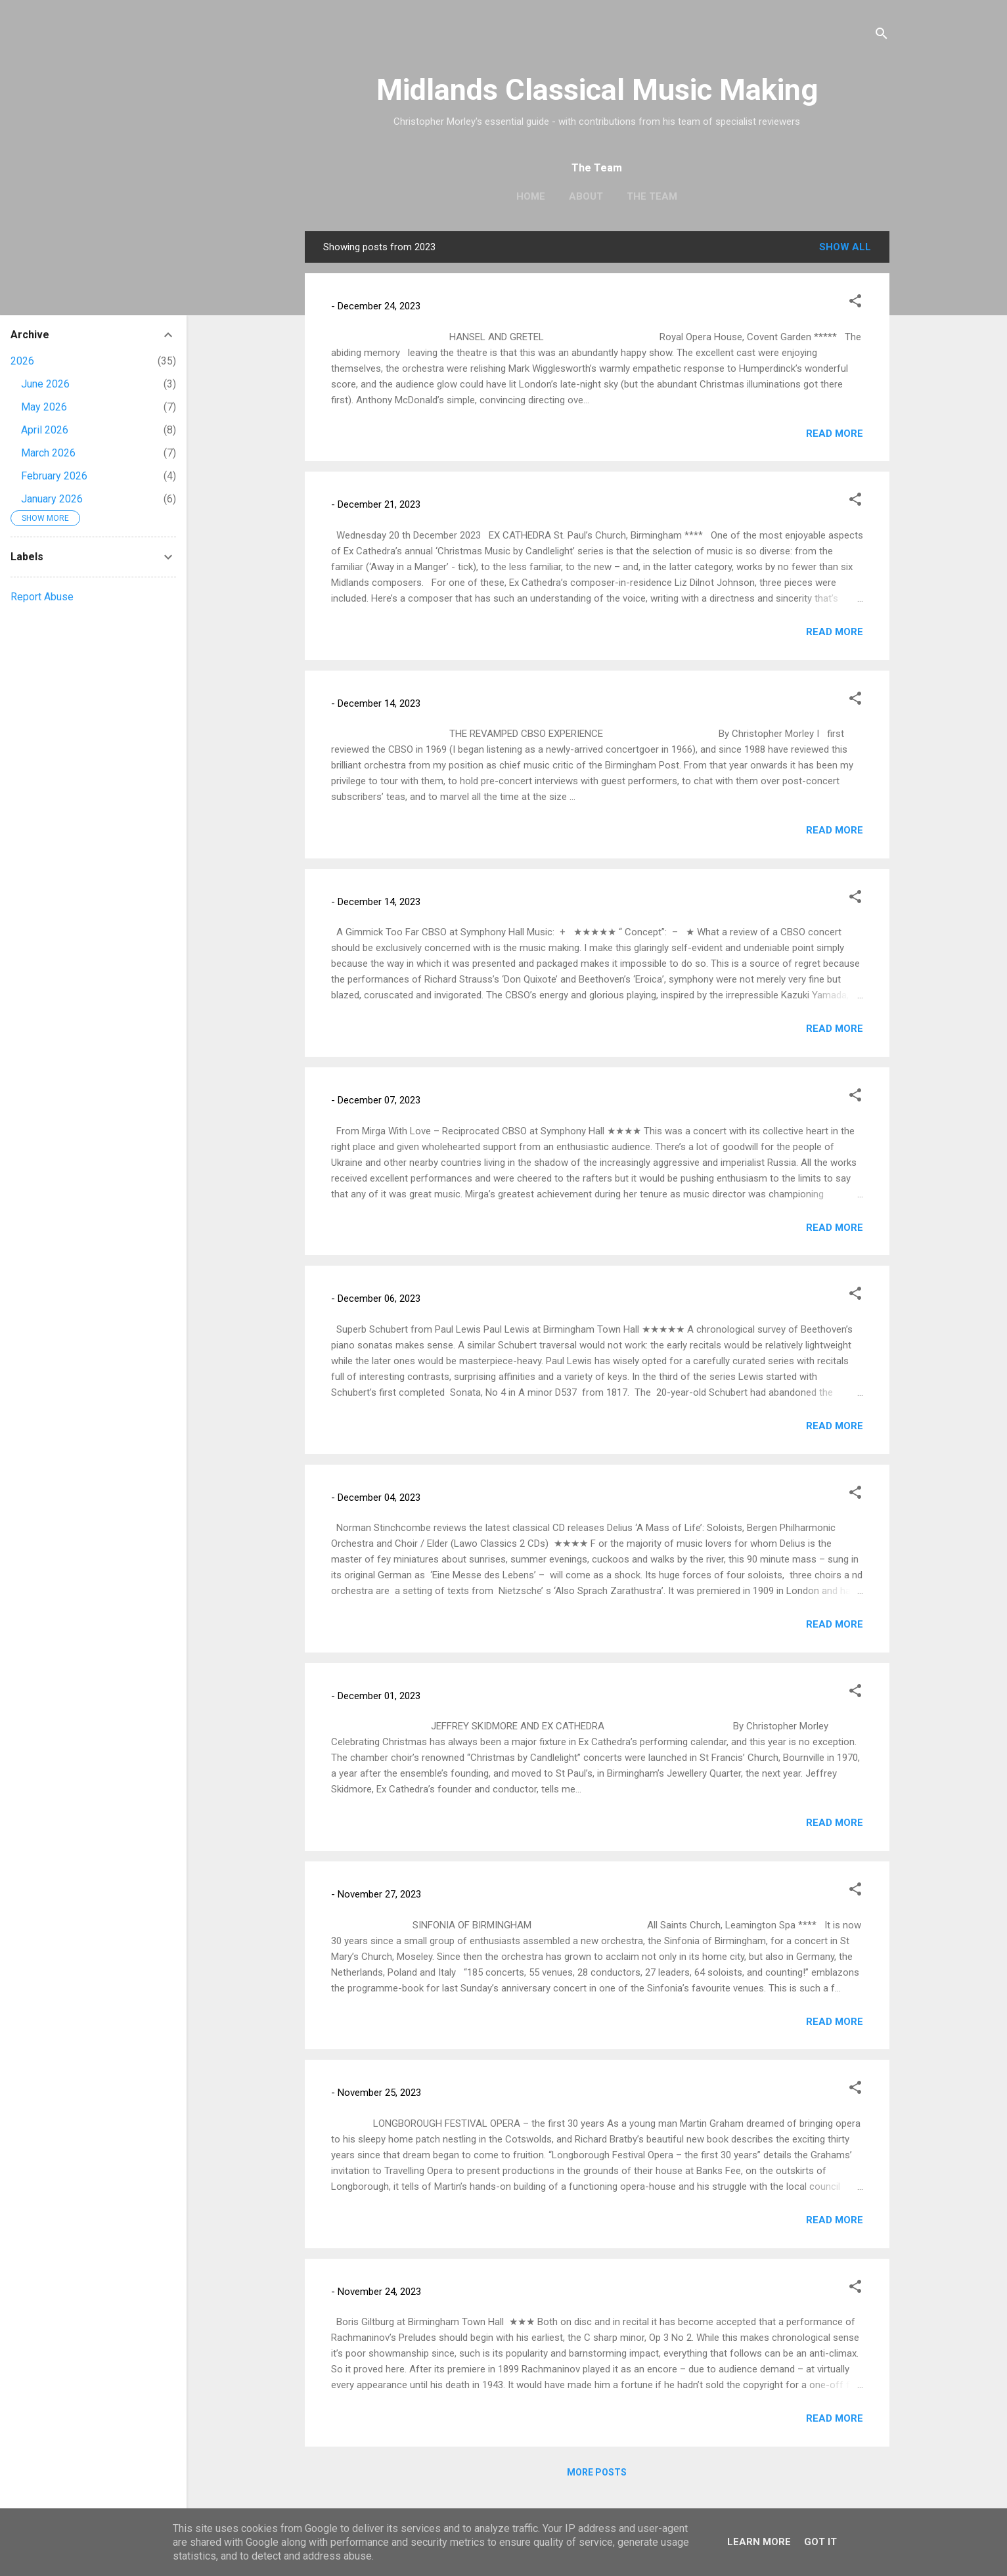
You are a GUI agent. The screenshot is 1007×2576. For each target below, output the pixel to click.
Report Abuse (42, 596)
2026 (22, 361)
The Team (652, 196)
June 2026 (45, 384)
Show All (845, 247)
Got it (820, 2542)
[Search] (881, 36)
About (586, 196)
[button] (855, 303)
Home (530, 196)
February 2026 (54, 476)
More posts (597, 2472)
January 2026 (52, 499)
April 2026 (44, 430)
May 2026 (44, 407)
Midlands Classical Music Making (597, 89)
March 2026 (48, 453)
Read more (834, 433)
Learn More (759, 2542)
